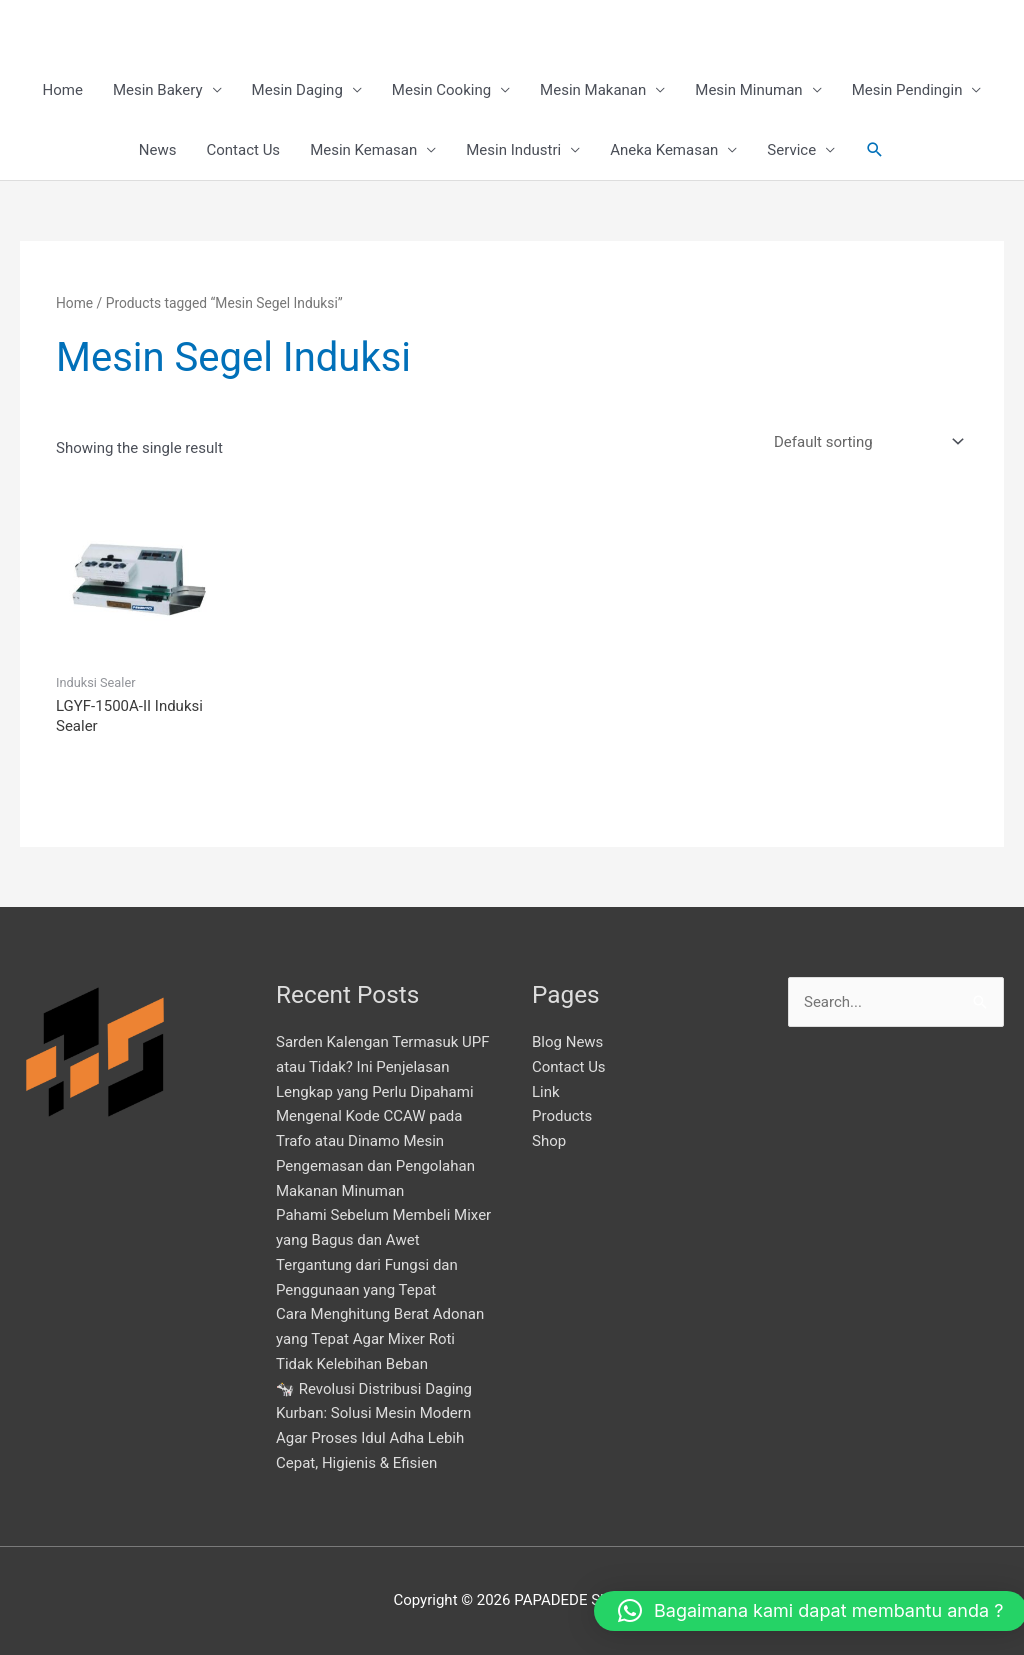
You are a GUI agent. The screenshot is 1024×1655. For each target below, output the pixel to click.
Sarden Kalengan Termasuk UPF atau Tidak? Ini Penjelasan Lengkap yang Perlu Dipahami (383, 1067)
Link (546, 1092)
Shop (549, 1141)
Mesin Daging (297, 90)
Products (562, 1116)
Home (63, 90)
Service (791, 150)
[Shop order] (865, 442)
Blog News (567, 1042)
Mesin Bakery (158, 90)
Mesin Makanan (593, 90)
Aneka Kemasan (664, 150)
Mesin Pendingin (907, 90)
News (158, 150)
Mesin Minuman (748, 90)
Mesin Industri (513, 150)
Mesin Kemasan (363, 150)
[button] (875, 150)
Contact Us (244, 150)
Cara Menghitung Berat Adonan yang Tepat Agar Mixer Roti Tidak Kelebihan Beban (380, 1339)
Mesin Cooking (441, 90)
